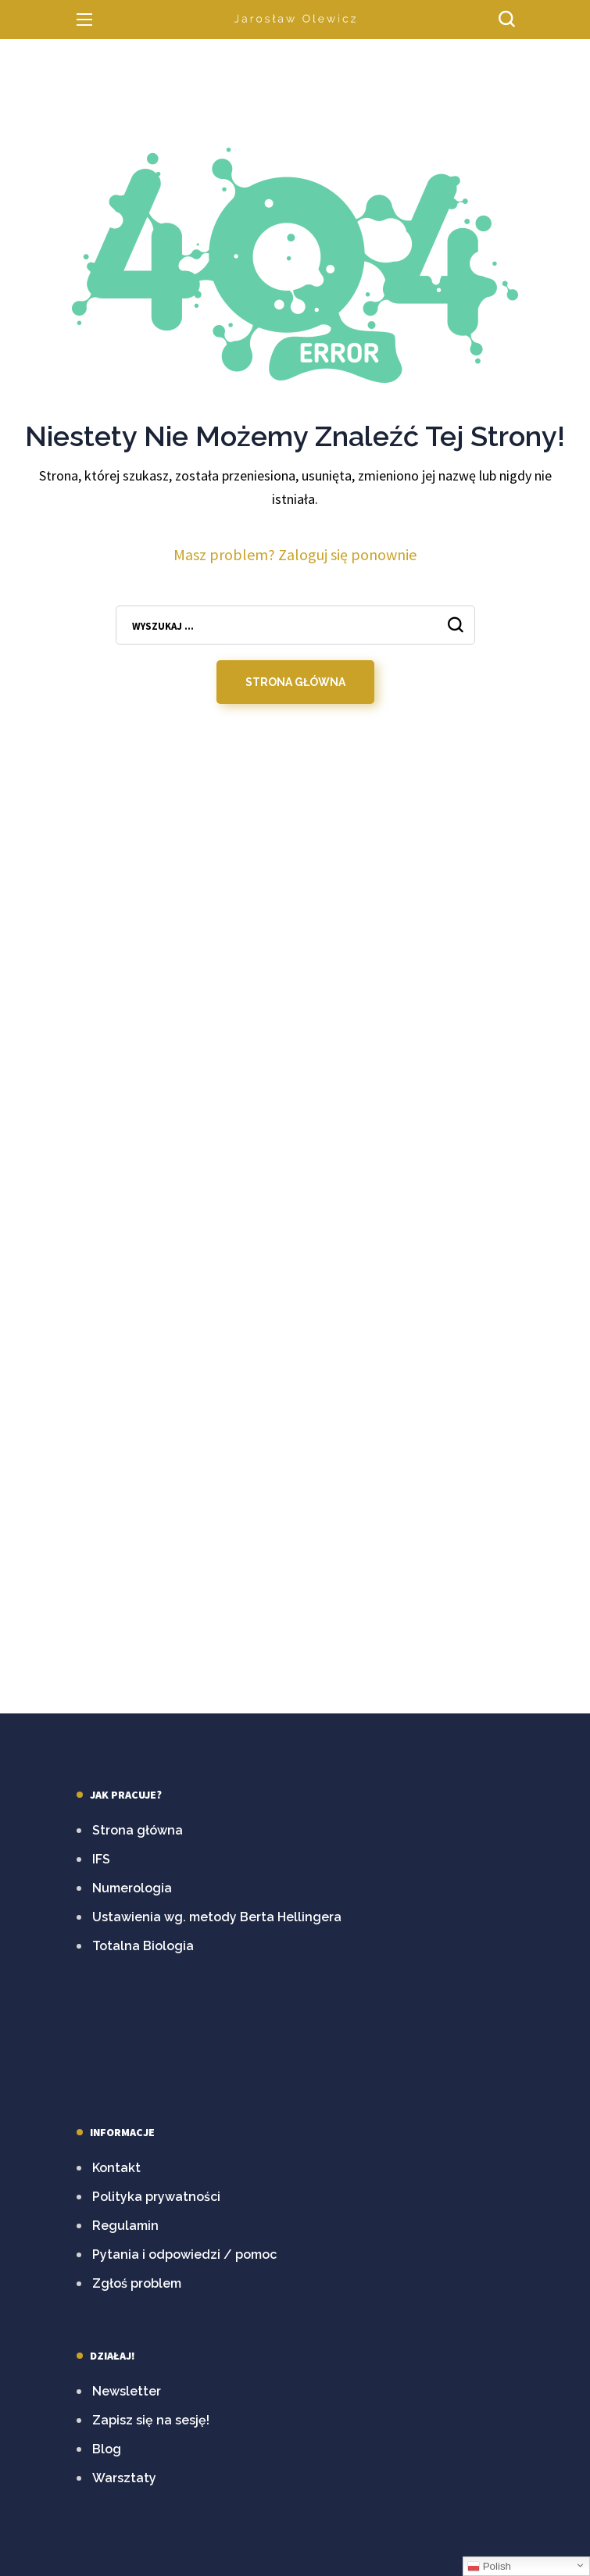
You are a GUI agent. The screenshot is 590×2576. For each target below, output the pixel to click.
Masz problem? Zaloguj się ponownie (295, 554)
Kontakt (116, 2167)
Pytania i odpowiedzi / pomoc (184, 2254)
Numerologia (132, 1888)
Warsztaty (124, 2478)
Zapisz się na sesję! (150, 2420)
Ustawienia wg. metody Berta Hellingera (216, 1917)
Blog (106, 2449)
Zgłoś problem (136, 2283)
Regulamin (125, 2225)
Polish (489, 2566)
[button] (506, 19)
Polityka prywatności (156, 2196)
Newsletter (126, 2391)
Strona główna (137, 1830)
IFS (101, 1859)
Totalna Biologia (143, 1945)
